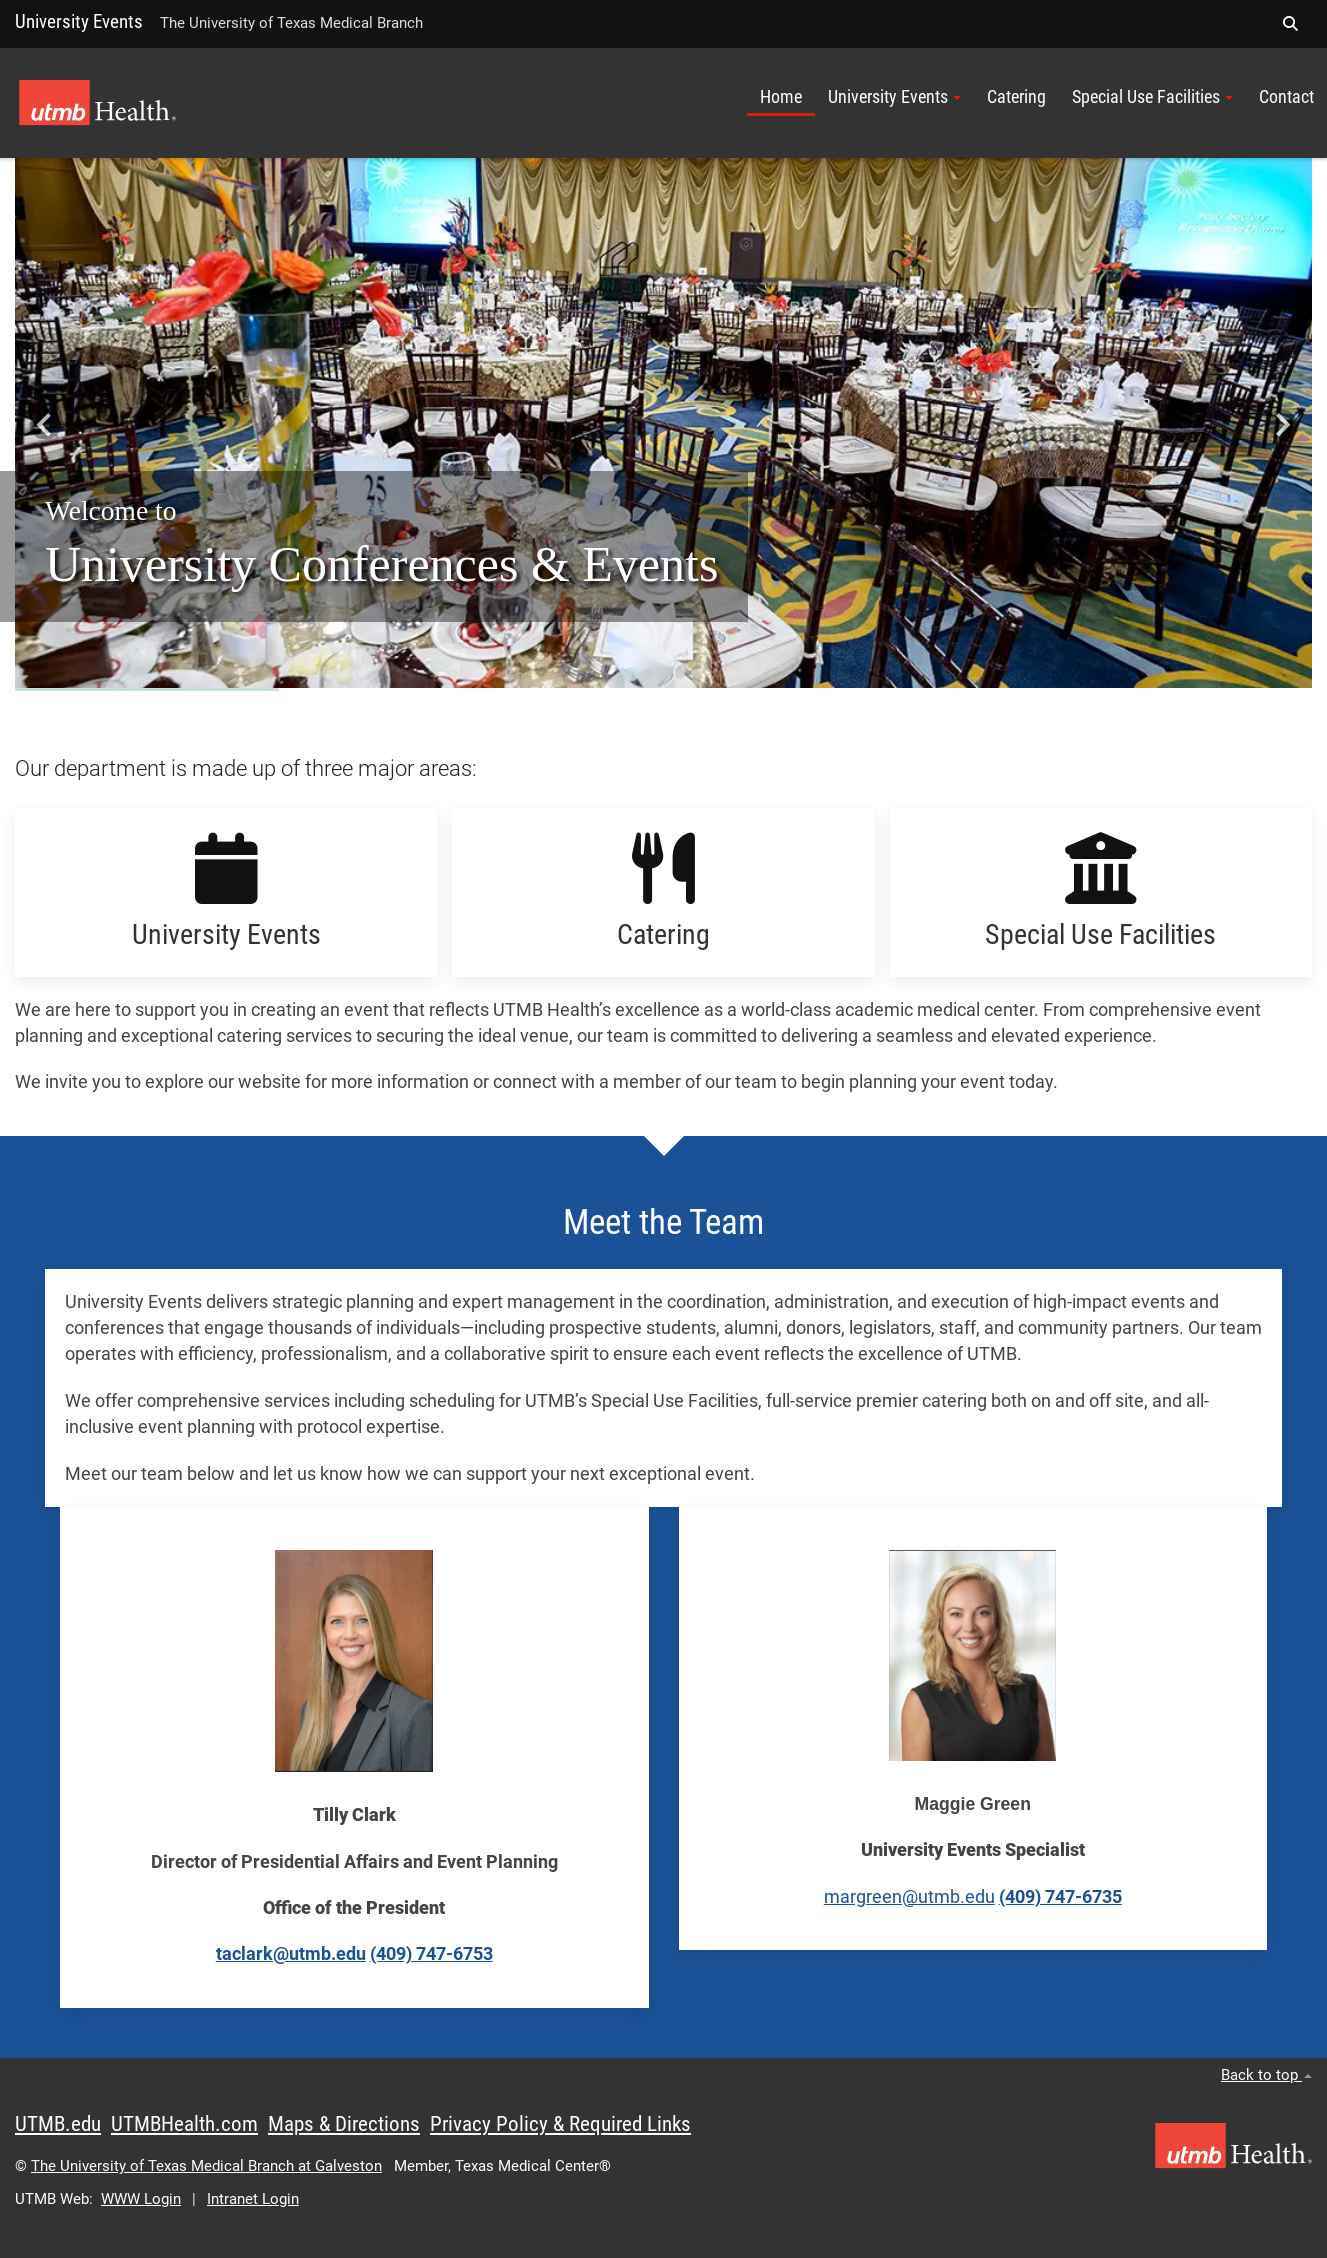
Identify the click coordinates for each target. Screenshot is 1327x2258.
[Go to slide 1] (631, 674)
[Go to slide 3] (663, 674)
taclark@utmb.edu (291, 1954)
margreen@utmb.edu (909, 1897)
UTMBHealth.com (184, 2124)
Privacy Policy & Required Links (560, 2124)
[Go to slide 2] (647, 674)
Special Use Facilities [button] (1152, 97)
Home (781, 97)
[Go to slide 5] (695, 674)
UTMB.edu (58, 2124)
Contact (1286, 97)
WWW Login (141, 2199)
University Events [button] (894, 97)
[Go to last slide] (45, 424)
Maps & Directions (344, 2124)
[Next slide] (1281, 424)
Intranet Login (253, 2199)
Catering (1016, 97)
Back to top (1266, 2075)
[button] (1290, 24)
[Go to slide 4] (679, 674)
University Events (79, 21)
